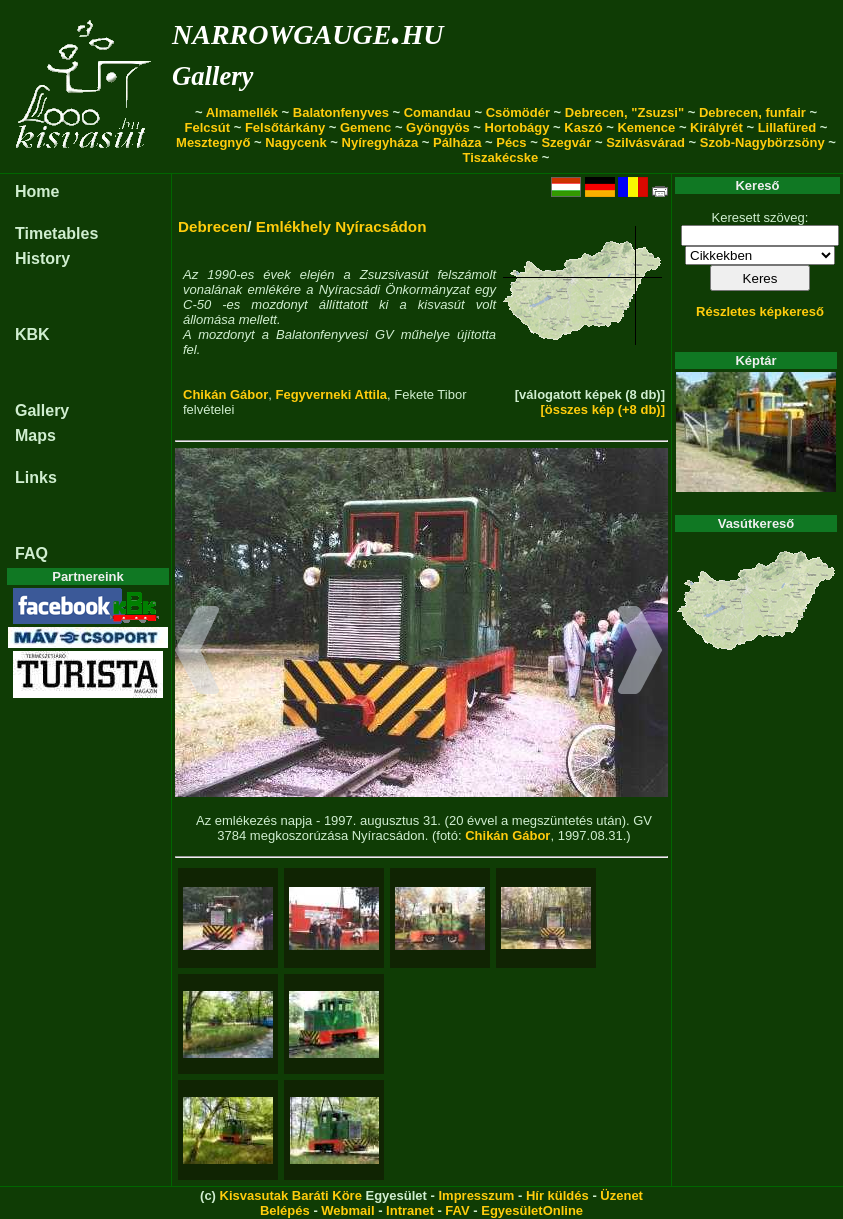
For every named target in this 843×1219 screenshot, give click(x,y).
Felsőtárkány (285, 127)
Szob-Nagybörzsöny (762, 142)
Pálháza (457, 142)
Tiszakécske (501, 157)
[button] (197, 653)
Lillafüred (787, 127)
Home (37, 191)
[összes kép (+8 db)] (602, 409)
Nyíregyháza (380, 142)
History (42, 258)
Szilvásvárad (645, 142)
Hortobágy (517, 127)
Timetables (56, 233)
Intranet (410, 1210)
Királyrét (716, 127)
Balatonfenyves (341, 112)
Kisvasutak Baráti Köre (291, 1195)
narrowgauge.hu (307, 30)
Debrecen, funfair (752, 112)
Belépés (285, 1210)
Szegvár (566, 142)
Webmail (347, 1210)
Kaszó (583, 127)
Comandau (437, 112)
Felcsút (208, 127)
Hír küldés (557, 1195)
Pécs (511, 142)
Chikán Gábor (225, 394)
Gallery (212, 76)
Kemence (646, 127)
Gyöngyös (438, 127)
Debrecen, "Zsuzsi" (624, 112)
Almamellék (242, 112)
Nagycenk (295, 142)
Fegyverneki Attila (331, 394)
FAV (457, 1210)
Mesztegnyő (213, 142)
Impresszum (476, 1195)
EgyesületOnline (532, 1210)
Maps (35, 435)
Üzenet (621, 1195)
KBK (32, 334)
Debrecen (212, 226)
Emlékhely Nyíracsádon (341, 226)
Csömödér (518, 112)
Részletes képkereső (760, 311)
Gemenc (365, 127)
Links (36, 477)
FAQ (31, 553)
